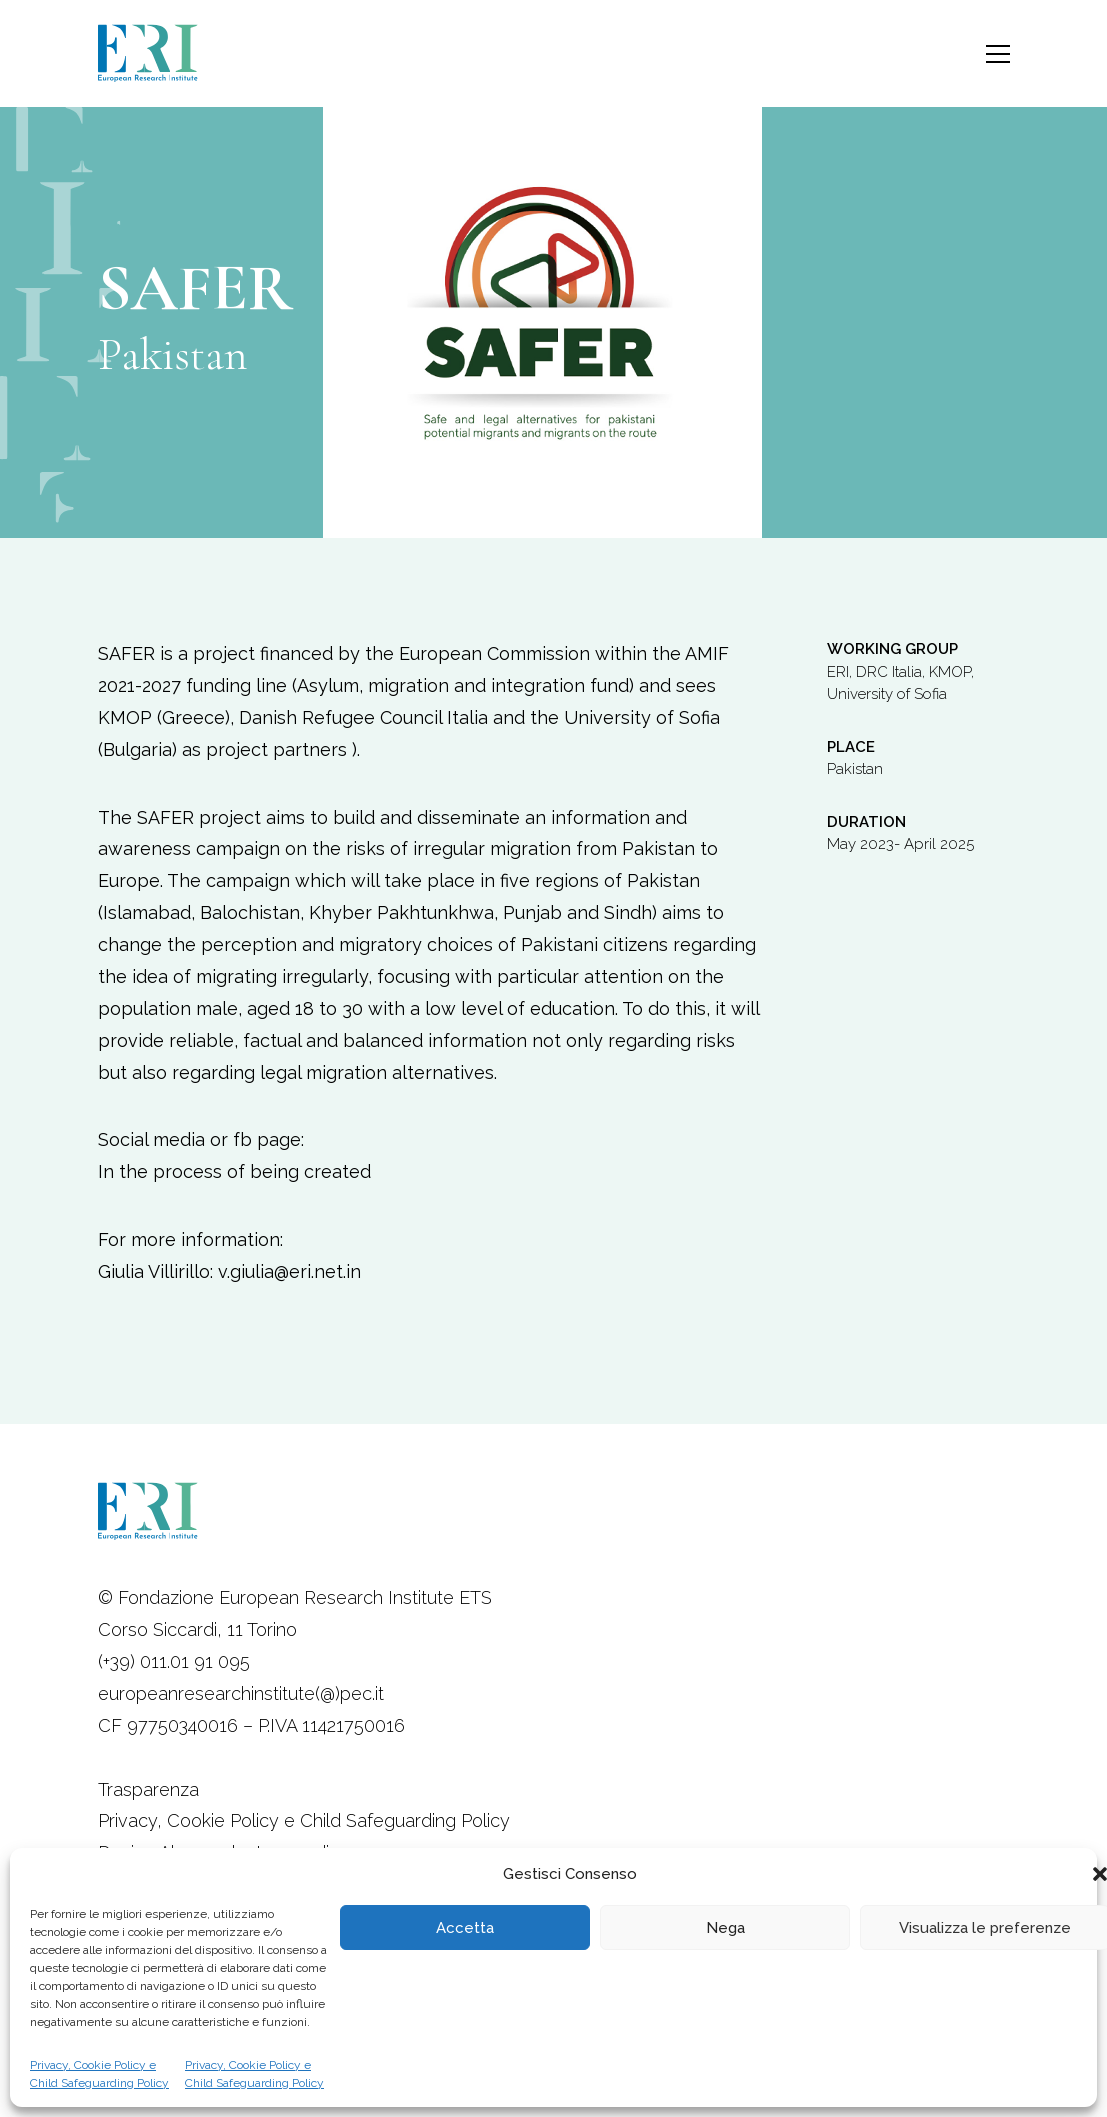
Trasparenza (148, 1789)
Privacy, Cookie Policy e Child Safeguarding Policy (99, 2074)
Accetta (465, 1928)
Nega (725, 1928)
